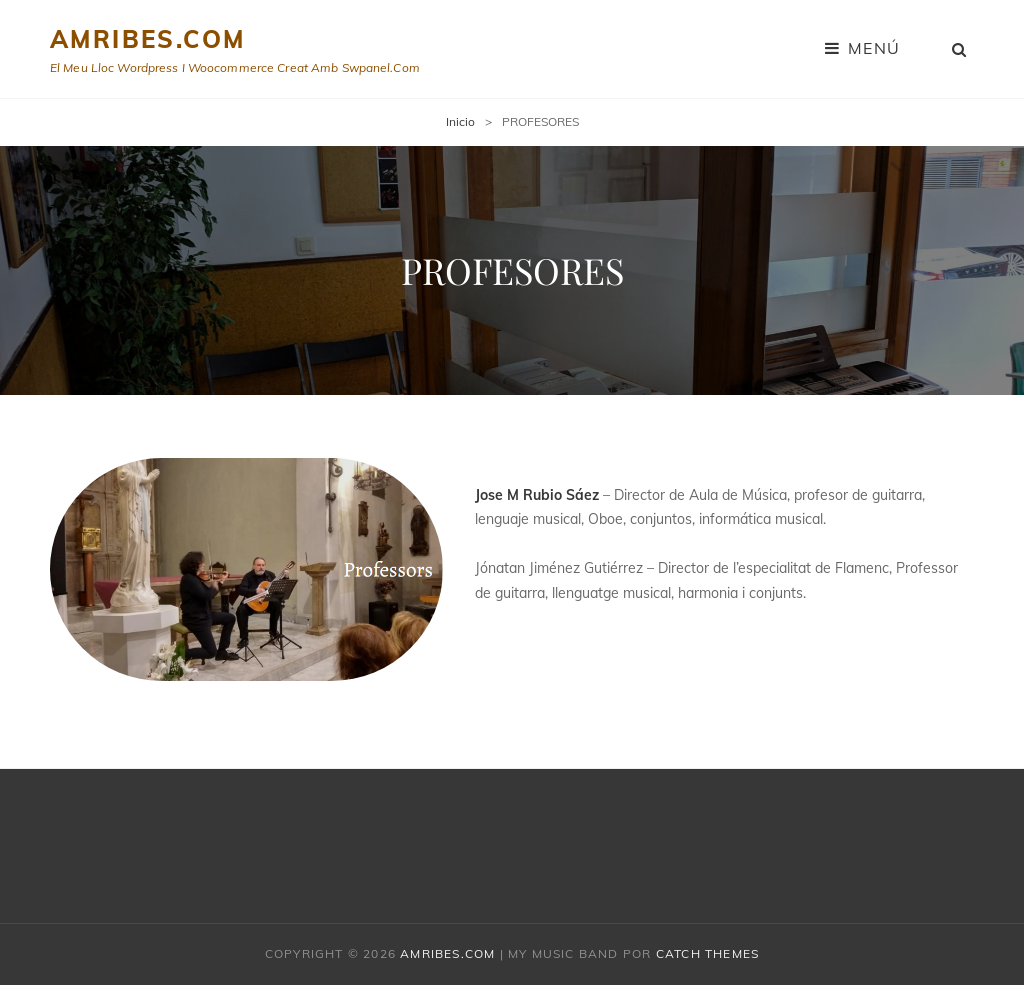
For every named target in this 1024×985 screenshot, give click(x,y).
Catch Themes (707, 953)
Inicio (460, 121)
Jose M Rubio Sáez (537, 495)
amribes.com (147, 39)
